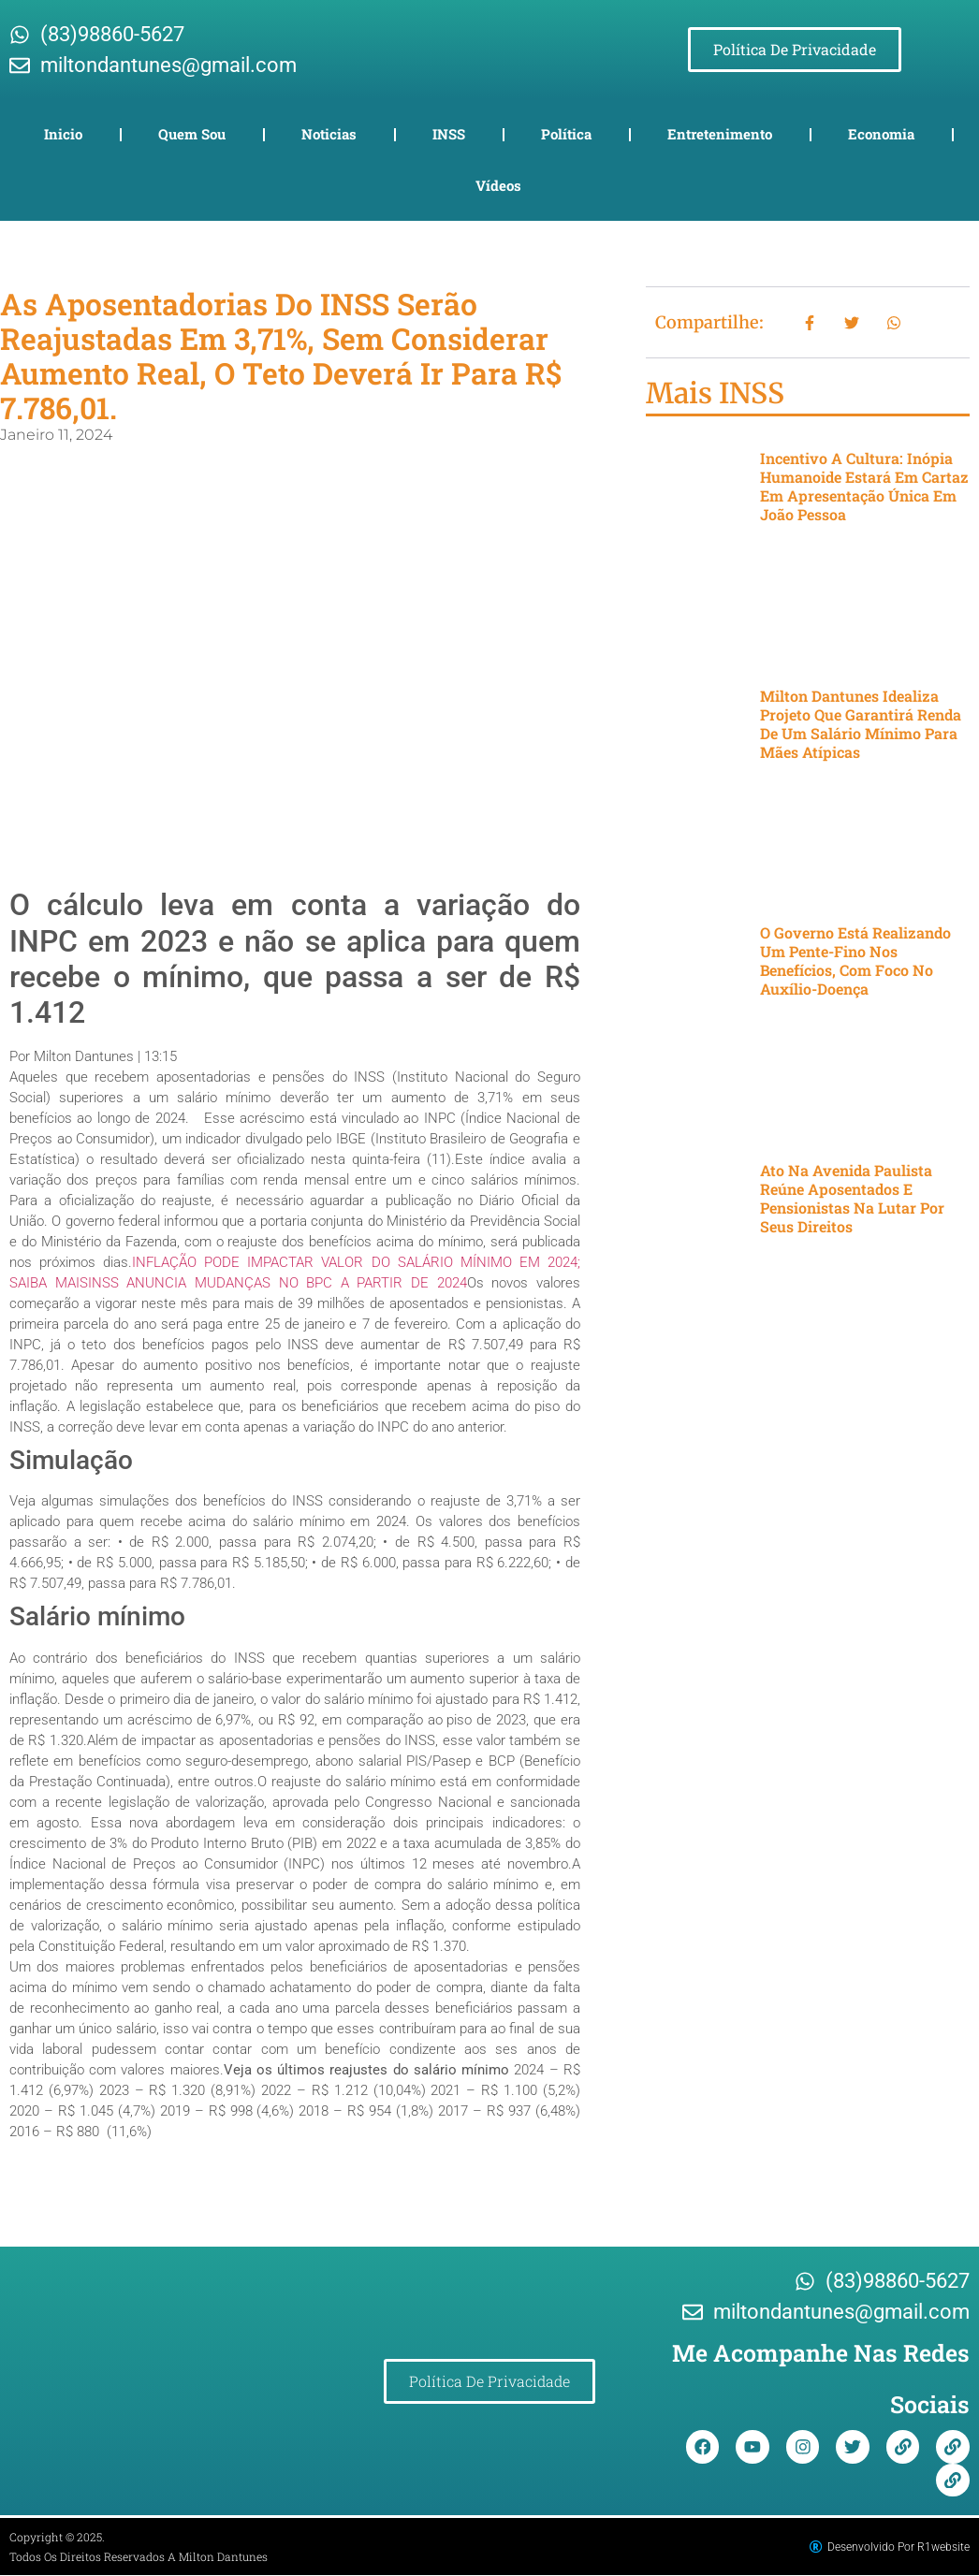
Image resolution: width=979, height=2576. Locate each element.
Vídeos (498, 185)
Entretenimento (719, 133)
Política (566, 133)
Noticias (329, 133)
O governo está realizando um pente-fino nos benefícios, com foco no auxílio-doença (855, 960)
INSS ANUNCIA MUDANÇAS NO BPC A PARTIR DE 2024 (277, 1282)
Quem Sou (192, 133)
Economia (881, 133)
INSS (448, 133)
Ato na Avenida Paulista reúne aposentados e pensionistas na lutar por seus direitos (852, 1198)
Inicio (63, 133)
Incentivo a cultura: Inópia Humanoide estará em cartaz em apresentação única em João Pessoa (864, 486)
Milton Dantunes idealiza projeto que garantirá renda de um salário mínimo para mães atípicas (860, 724)
